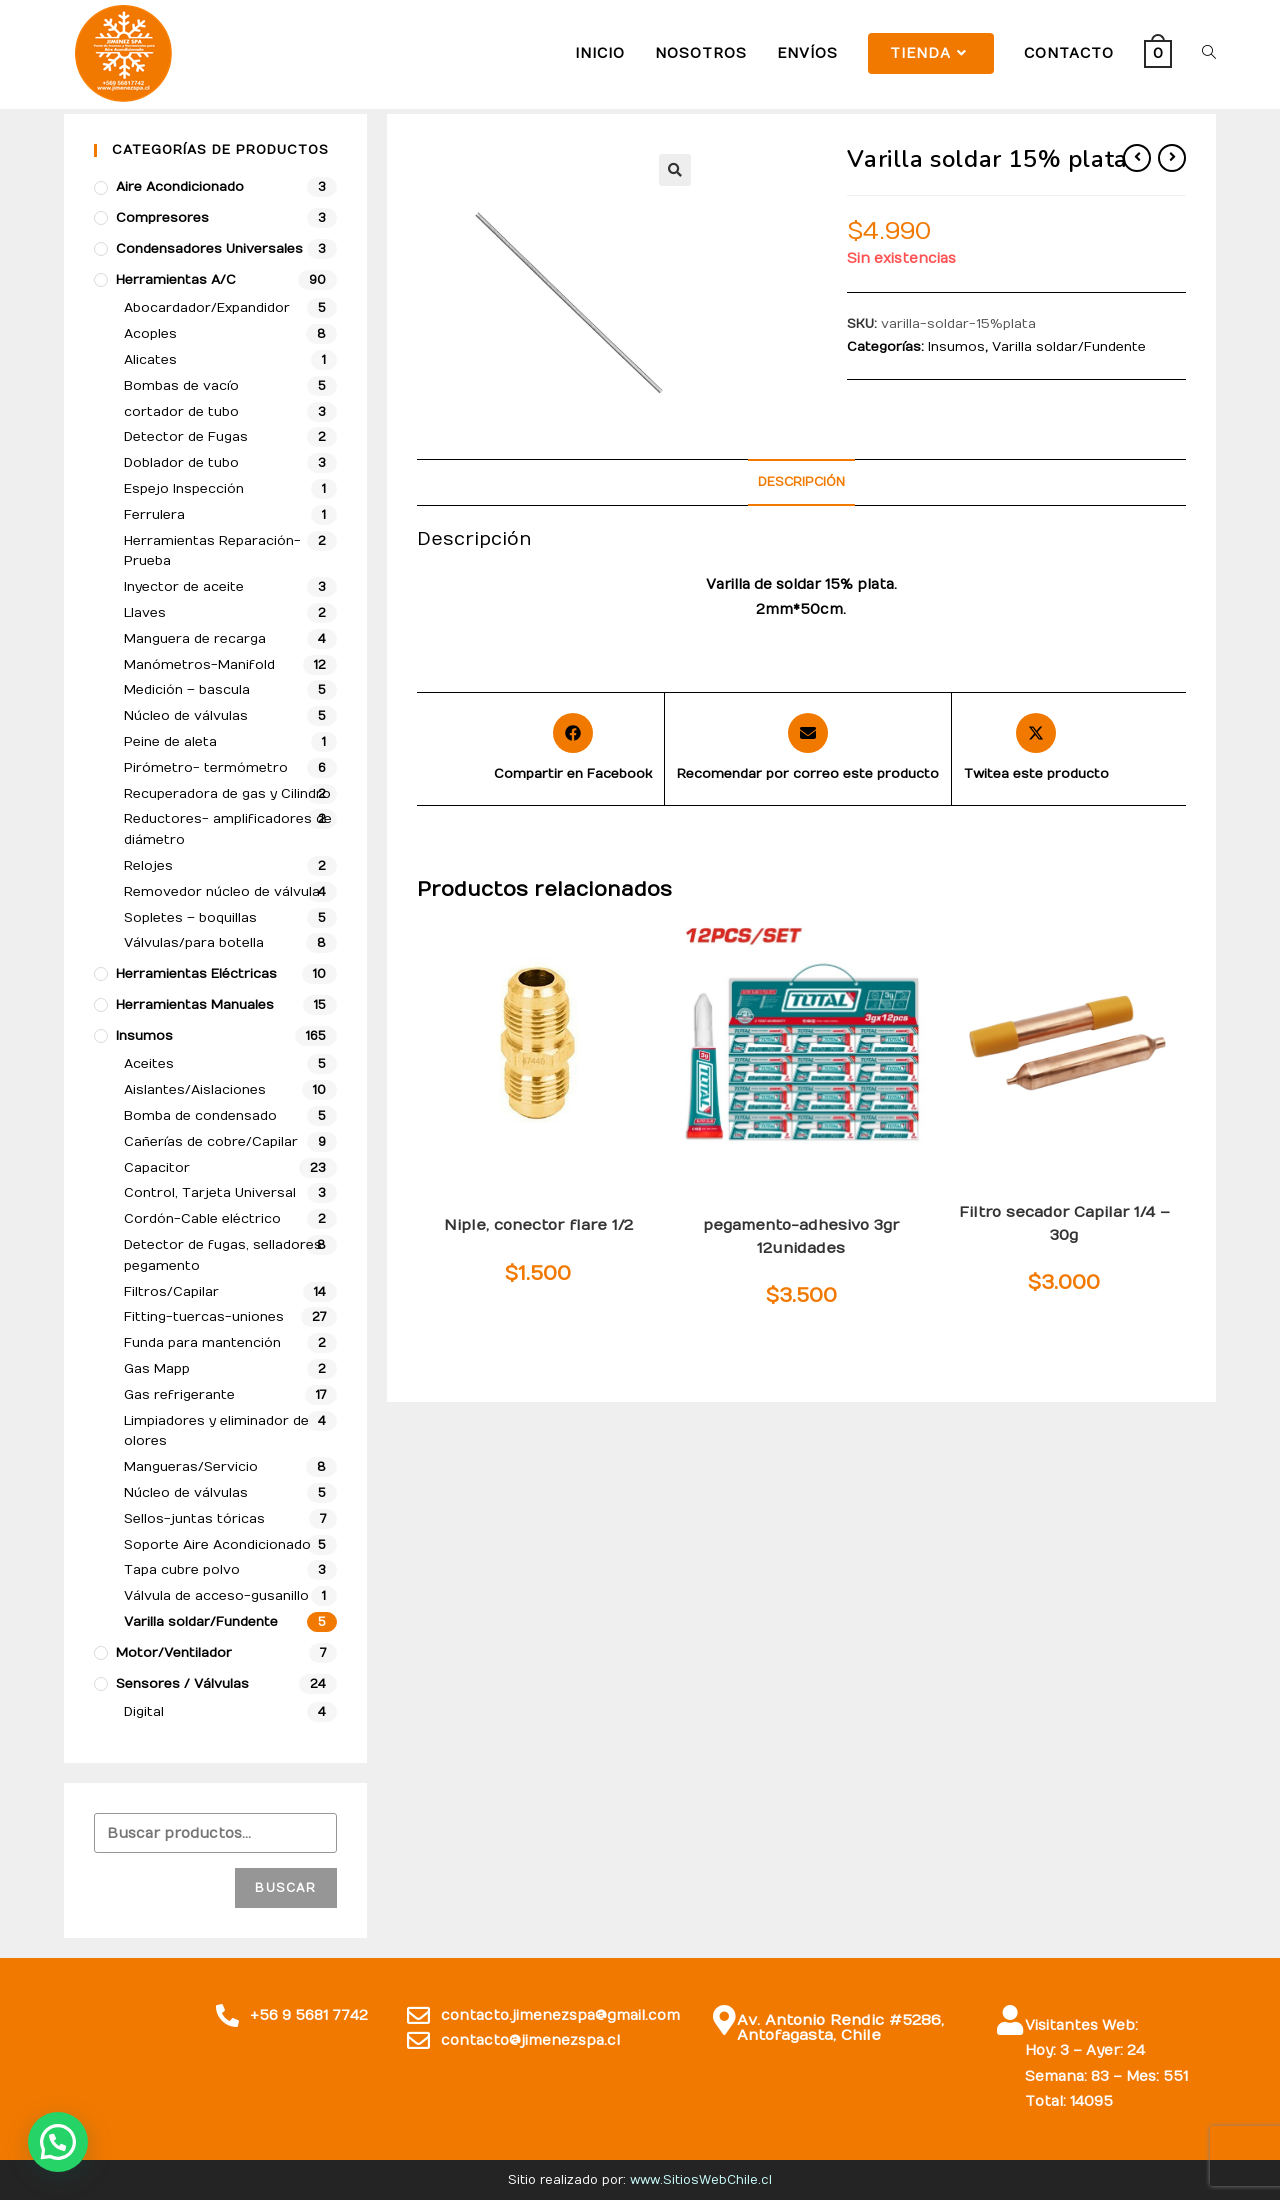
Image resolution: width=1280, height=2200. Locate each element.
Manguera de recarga (195, 639)
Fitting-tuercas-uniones (536, 1194)
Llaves (145, 613)
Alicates (150, 360)
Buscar (285, 1888)
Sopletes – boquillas (190, 918)
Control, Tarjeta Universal (210, 1193)
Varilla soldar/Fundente (1069, 347)
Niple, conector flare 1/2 (538, 1225)
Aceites (149, 1064)
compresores (162, 218)
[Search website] (1209, 53)
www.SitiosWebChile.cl (701, 2180)
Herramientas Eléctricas (196, 974)
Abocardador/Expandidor (207, 308)
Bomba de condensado (200, 1116)
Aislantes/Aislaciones (195, 1090)
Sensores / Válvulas (182, 1684)
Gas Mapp (157, 1369)
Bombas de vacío (181, 386)
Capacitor (157, 1168)
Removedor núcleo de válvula (222, 892)
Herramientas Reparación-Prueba (212, 551)
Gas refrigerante (179, 1395)
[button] (675, 170)
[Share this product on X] (1036, 749)
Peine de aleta (170, 742)
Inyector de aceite (184, 587)
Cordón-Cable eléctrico (202, 1219)
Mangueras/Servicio (191, 1467)
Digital (144, 1712)
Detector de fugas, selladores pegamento (801, 1200)
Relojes (148, 866)
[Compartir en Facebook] (573, 749)
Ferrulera (154, 515)
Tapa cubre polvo (182, 1570)
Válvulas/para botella (194, 943)
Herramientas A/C (176, 280)
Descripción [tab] (801, 482)
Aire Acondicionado (180, 187)
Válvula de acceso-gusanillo (216, 1596)
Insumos (956, 347)
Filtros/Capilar (1031, 1194)
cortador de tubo (181, 412)
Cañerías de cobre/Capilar (211, 1142)
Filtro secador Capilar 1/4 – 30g (1064, 1223)
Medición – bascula (187, 690)
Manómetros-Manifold (199, 665)
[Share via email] (808, 749)
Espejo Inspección (184, 489)
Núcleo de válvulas (186, 716)
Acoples (150, 334)
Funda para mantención (202, 1343)
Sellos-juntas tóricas (194, 1519)
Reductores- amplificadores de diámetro (228, 829)
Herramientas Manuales (195, 1005)
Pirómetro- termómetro (206, 768)
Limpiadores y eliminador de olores (216, 1431)
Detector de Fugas (186, 437)
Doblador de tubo (181, 463)
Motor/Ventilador (174, 1653)
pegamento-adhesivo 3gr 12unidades (801, 1236)
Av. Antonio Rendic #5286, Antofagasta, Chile (835, 2028)
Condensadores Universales (209, 249)
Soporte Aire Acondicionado (217, 1545)
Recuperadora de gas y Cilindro (227, 794)
